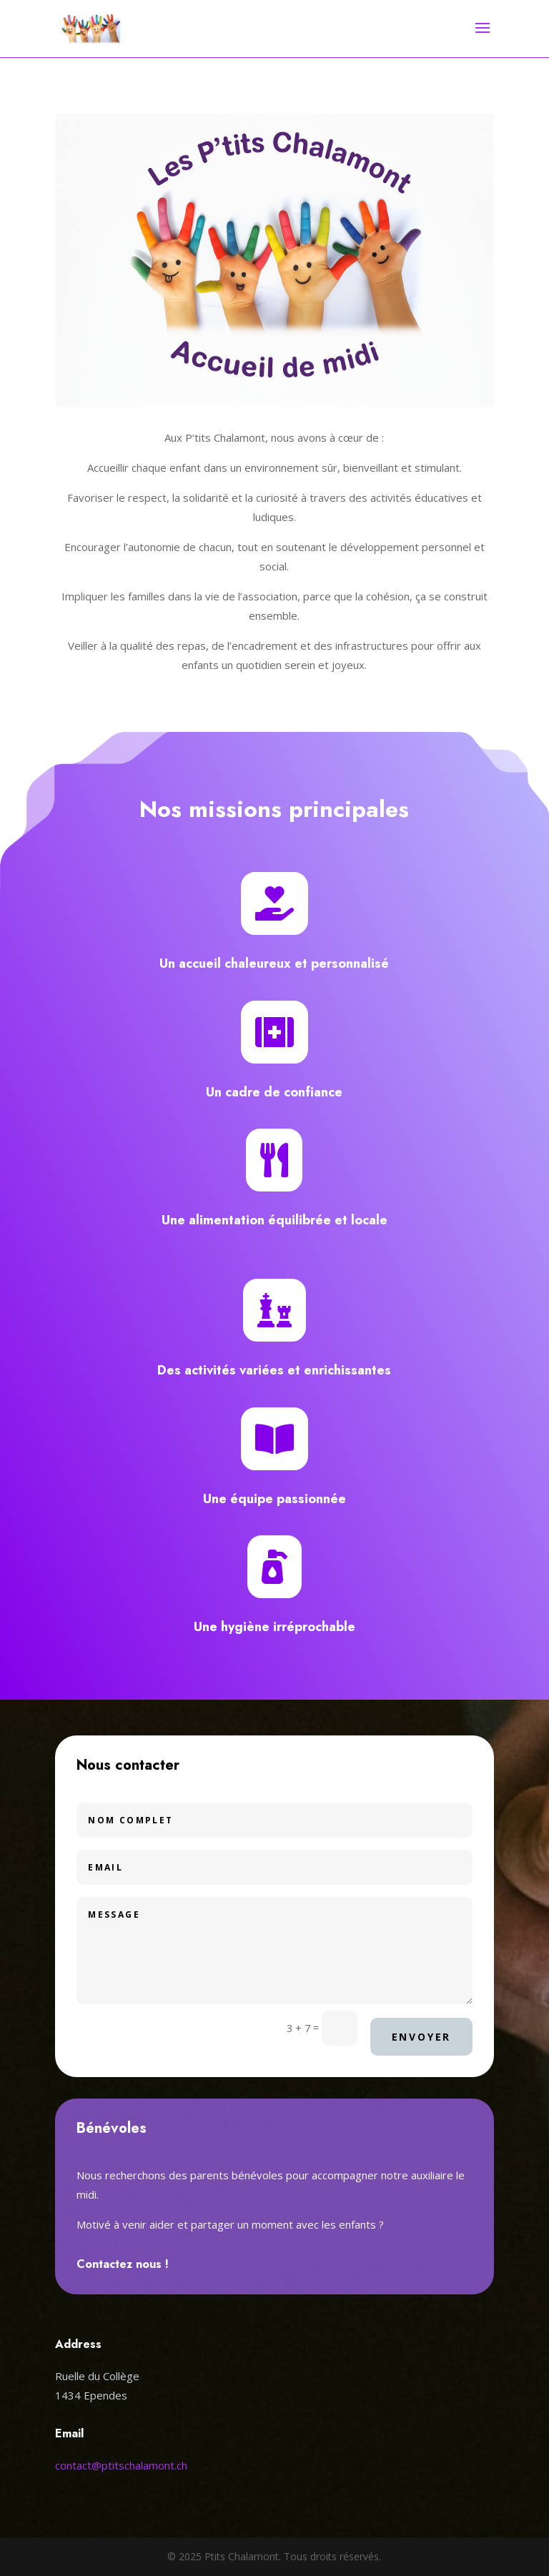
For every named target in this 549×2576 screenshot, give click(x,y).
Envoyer (422, 2037)
